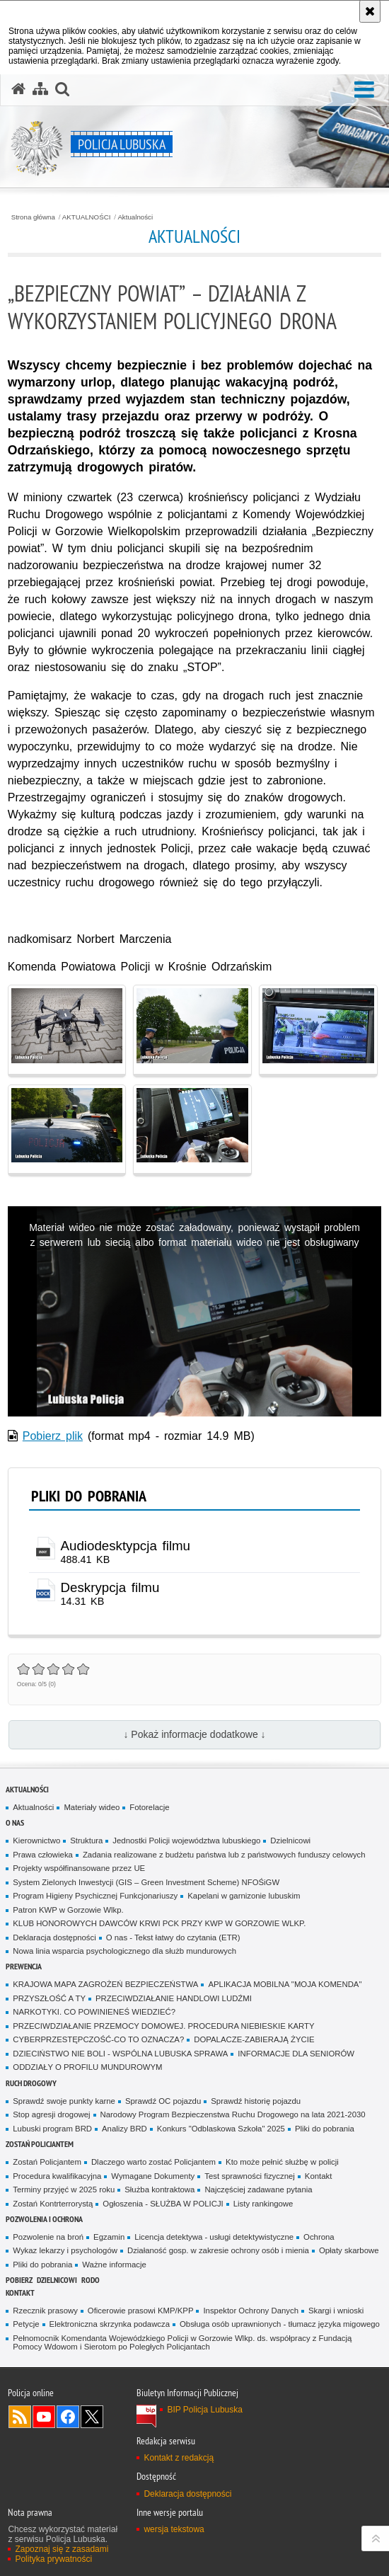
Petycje (26, 2324)
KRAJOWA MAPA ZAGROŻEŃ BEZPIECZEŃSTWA (105, 1984)
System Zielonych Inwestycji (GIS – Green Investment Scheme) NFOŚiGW (146, 1882)
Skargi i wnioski (336, 2310)
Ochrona (319, 2237)
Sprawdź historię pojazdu (256, 2101)
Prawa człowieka (43, 1854)
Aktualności (135, 217)
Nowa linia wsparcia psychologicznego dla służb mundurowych (124, 1951)
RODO (90, 2279)
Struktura (86, 1840)
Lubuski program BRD (52, 2128)
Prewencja (24, 1966)
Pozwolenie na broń (48, 2237)
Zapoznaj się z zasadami (61, 2549)
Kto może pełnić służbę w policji (282, 2162)
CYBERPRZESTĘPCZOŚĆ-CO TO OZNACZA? (98, 2039)
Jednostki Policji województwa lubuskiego (186, 1840)
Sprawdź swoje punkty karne (64, 2101)
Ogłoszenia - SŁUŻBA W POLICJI (163, 2203)
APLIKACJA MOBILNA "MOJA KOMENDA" (284, 1984)
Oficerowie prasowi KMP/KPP (141, 2310)
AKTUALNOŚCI (86, 217)
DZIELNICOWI (57, 2279)
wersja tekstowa (174, 2529)
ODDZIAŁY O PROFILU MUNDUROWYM (87, 2067)
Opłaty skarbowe (349, 2250)
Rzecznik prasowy (45, 2310)
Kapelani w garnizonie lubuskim (243, 1895)
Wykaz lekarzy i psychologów (65, 2250)
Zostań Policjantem (40, 2144)
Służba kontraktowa (159, 2189)
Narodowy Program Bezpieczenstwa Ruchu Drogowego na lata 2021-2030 (233, 2114)
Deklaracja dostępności (54, 1937)
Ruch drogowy (31, 2083)
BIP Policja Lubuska (205, 2410)
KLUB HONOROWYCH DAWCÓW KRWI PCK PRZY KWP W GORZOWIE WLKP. (159, 1923)
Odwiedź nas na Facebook (68, 2416)
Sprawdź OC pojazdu (163, 2101)
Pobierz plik (53, 1436)
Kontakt (318, 2176)
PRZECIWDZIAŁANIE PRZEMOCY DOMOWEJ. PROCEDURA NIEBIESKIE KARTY (163, 2026)
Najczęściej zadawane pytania (258, 2189)
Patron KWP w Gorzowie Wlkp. (68, 1910)
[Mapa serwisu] (40, 89)
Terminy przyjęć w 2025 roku (64, 2189)
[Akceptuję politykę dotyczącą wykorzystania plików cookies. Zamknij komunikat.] (370, 11)
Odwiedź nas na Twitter (92, 2416)
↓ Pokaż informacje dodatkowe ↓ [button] (194, 1734)
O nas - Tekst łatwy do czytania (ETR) (173, 1937)
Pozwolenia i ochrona (44, 2219)
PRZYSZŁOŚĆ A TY (49, 1998)
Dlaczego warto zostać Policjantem (153, 2162)
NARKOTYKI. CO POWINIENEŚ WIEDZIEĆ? (94, 2012)
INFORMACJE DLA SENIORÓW (296, 2053)
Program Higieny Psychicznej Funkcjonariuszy (95, 1895)
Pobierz (19, 2279)
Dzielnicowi (290, 1840)
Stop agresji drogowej (51, 2114)
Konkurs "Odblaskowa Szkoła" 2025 (221, 2128)
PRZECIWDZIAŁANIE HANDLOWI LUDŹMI (173, 1998)
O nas (15, 1822)
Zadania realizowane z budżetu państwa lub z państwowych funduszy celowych (224, 1854)
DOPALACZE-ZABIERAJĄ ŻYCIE (254, 2039)
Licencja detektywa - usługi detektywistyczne (214, 2237)
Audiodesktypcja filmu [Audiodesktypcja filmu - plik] (125, 1545)
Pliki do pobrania (324, 2128)
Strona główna (33, 217)
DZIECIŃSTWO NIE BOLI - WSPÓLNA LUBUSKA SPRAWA (120, 2053)
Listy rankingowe (263, 2203)
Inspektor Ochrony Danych (250, 2310)
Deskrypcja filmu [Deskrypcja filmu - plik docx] (110, 1587)
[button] (364, 90)
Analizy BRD (124, 2128)
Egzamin (108, 2237)
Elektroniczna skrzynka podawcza (110, 2324)
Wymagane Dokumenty (152, 2176)
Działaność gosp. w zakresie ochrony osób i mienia (218, 2250)
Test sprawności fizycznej (249, 2176)
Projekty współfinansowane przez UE (79, 1868)
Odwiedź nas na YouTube (44, 2416)
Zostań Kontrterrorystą (53, 2203)
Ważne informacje (114, 2264)
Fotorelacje (149, 1807)
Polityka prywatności (53, 2559)
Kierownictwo (36, 1840)
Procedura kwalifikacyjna (57, 2176)
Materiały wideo (92, 1807)
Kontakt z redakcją (179, 2458)
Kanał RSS (19, 2416)
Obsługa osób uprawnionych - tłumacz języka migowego (280, 2324)
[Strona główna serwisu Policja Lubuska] (18, 89)
